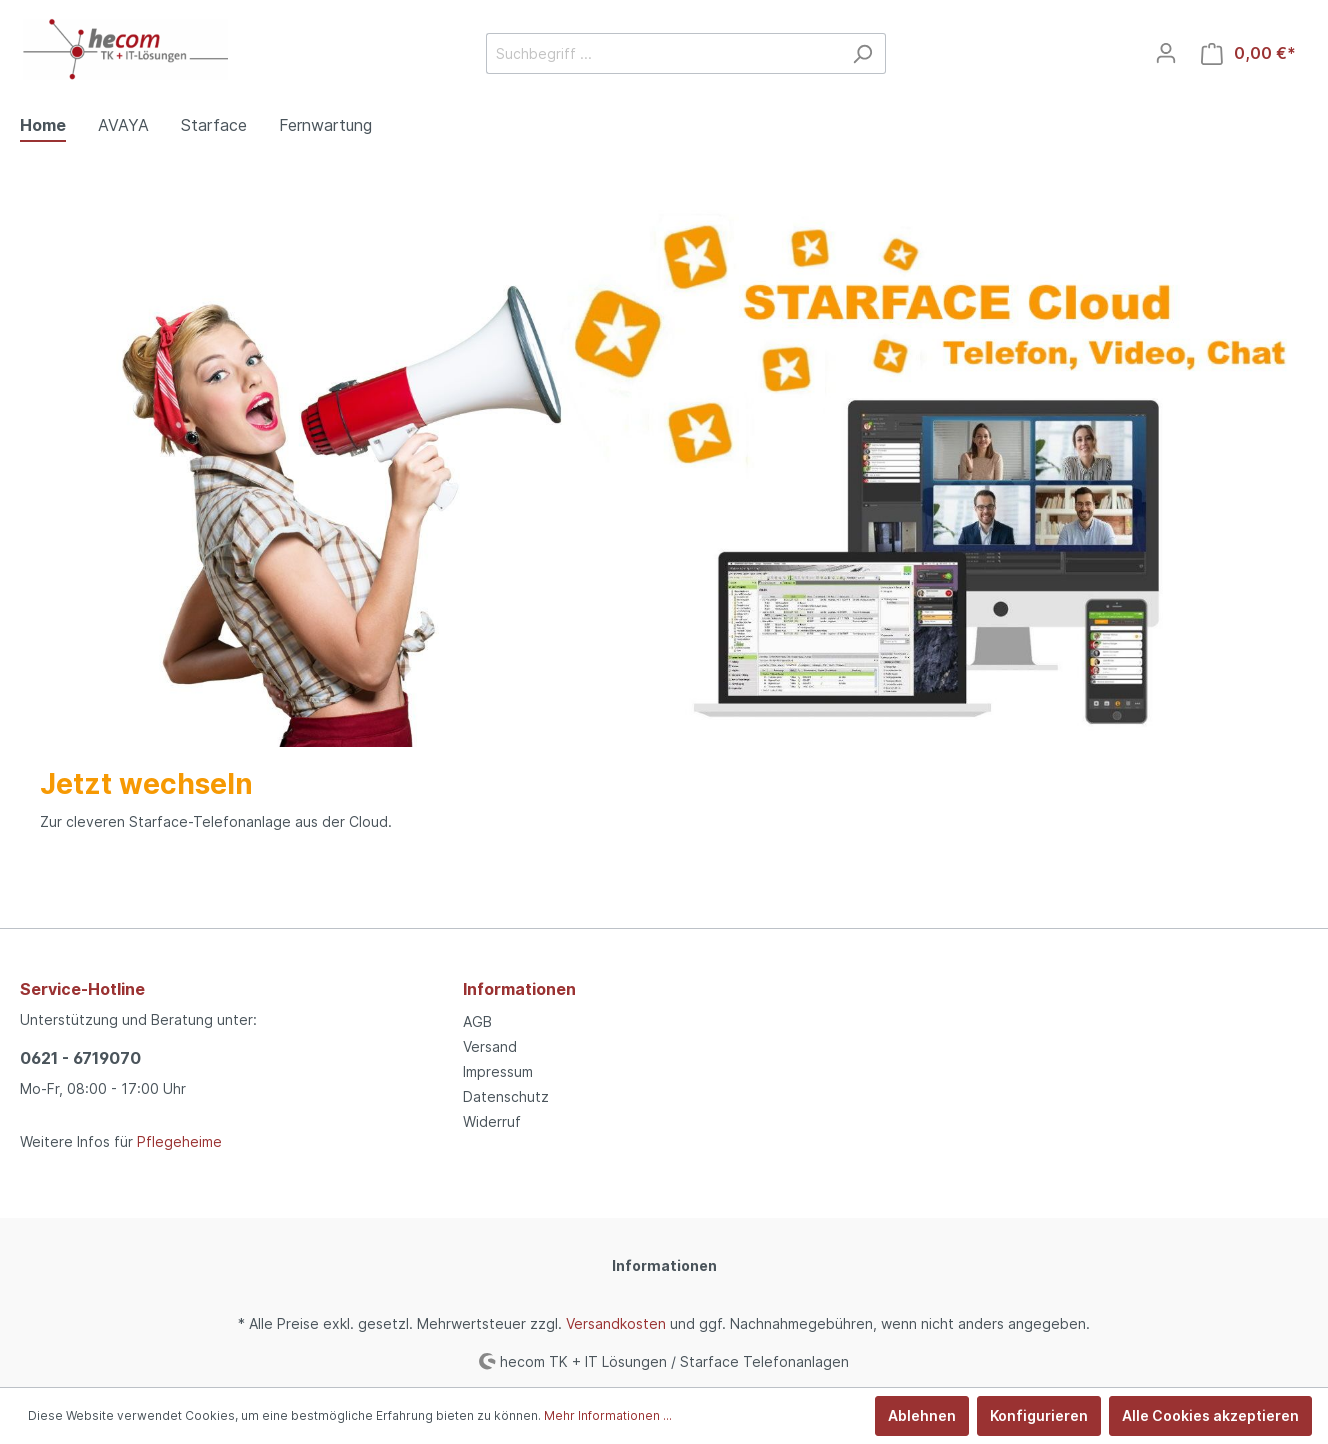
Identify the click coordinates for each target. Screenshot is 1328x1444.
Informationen (519, 989)
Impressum (498, 1071)
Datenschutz (506, 1096)
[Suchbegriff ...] (663, 53)
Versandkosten (616, 1323)
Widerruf (492, 1121)
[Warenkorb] (1248, 53)
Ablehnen (922, 1415)
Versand (490, 1046)
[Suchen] (862, 53)
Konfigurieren (1039, 1415)
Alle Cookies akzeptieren (1210, 1415)
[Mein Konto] (1166, 53)
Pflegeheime (179, 1141)
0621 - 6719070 (80, 1058)
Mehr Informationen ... (608, 1415)
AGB (477, 1021)
